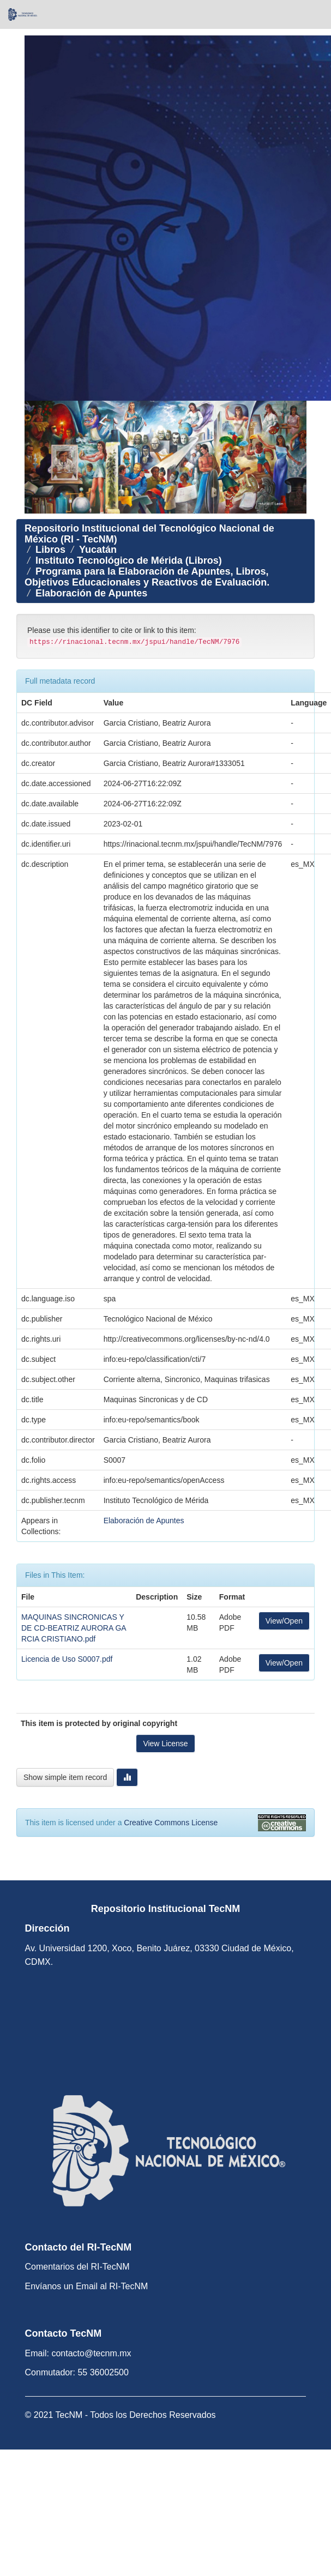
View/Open (284, 1620)
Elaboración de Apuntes (91, 593)
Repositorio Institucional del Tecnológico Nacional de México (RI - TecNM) (149, 534)
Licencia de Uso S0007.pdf (66, 1659)
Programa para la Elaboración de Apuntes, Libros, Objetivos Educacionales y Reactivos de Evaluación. (147, 577)
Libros (50, 549)
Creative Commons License (171, 1822)
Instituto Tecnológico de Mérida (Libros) (128, 560)
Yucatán (98, 549)
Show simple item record (65, 1777)
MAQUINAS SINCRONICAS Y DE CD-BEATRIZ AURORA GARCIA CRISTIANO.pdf (74, 1628)
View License (165, 1743)
